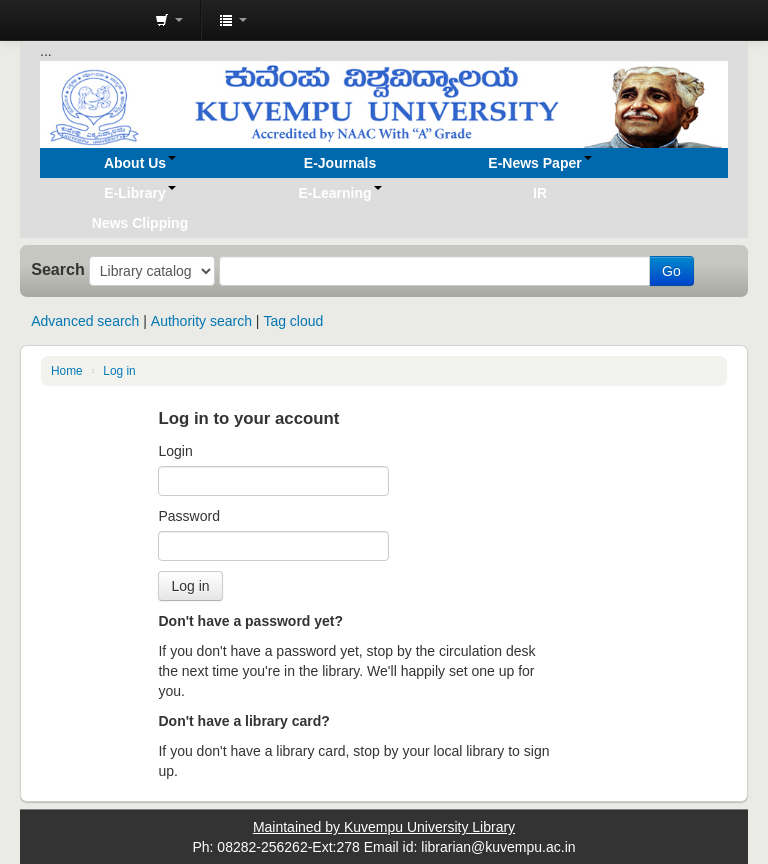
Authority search (201, 321)
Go (671, 271)
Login (175, 451)
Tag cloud (293, 321)
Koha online (90, 20)
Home (67, 371)
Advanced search (85, 321)
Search (58, 269)
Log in (119, 371)
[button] (169, 20)
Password (188, 516)
